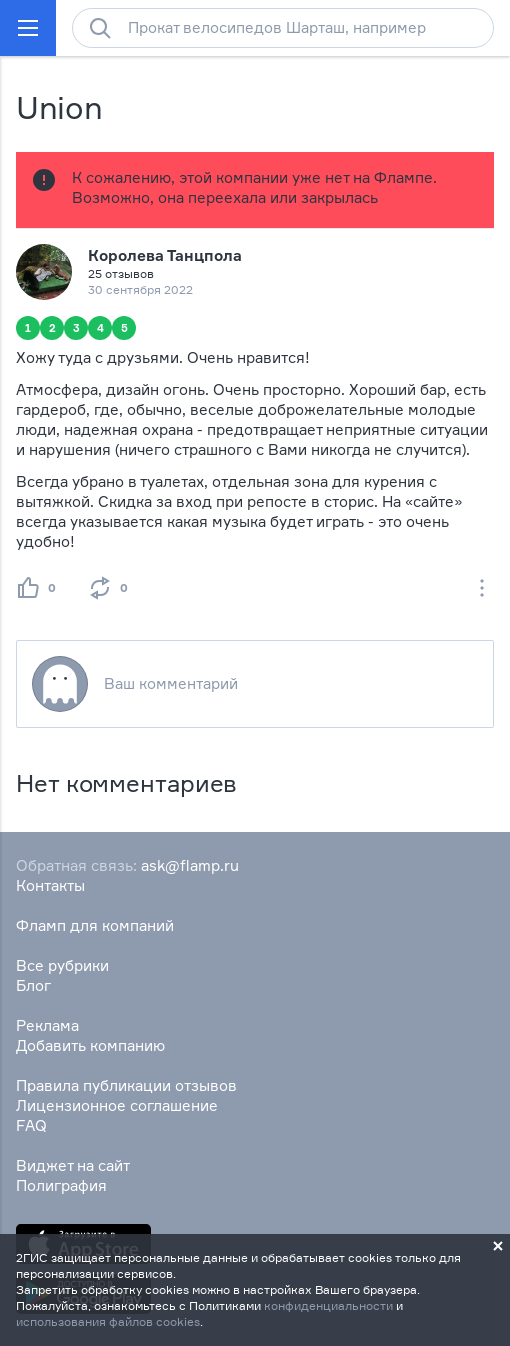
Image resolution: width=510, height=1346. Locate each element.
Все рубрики (62, 965)
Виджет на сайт (73, 1165)
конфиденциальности (328, 1305)
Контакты (50, 885)
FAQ (31, 1125)
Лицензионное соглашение (117, 1105)
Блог (33, 985)
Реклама (47, 1025)
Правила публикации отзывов (126, 1085)
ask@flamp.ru (190, 865)
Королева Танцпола (165, 255)
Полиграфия (61, 1185)
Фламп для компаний (95, 925)
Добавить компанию (90, 1045)
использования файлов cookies (108, 1321)
